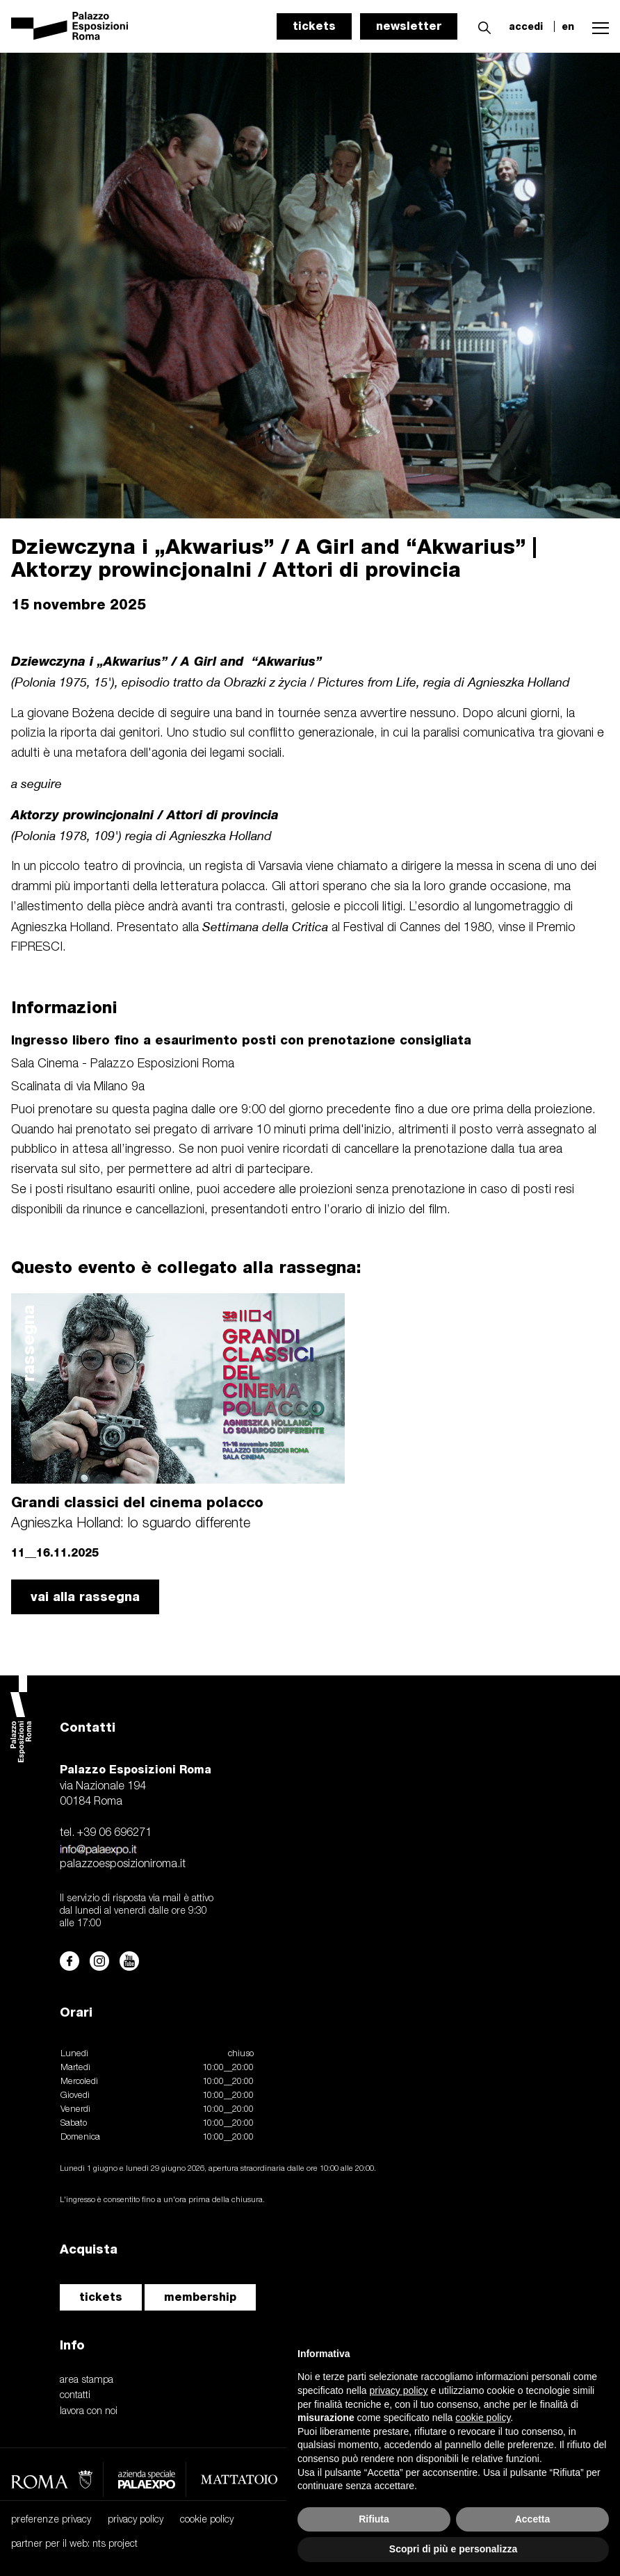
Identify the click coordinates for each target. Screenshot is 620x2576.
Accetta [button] (532, 2519)
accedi (526, 26)
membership (200, 2297)
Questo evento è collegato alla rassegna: (186, 1267)
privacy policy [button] (399, 2390)
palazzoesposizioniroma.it (123, 1864)
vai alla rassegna (85, 1596)
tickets (314, 26)
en (568, 26)
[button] (481, 25)
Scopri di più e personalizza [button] (453, 2548)
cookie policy (207, 2520)
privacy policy (135, 2520)
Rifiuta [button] (374, 2519)
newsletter (408, 26)
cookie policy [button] (482, 2417)
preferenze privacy (51, 2520)
